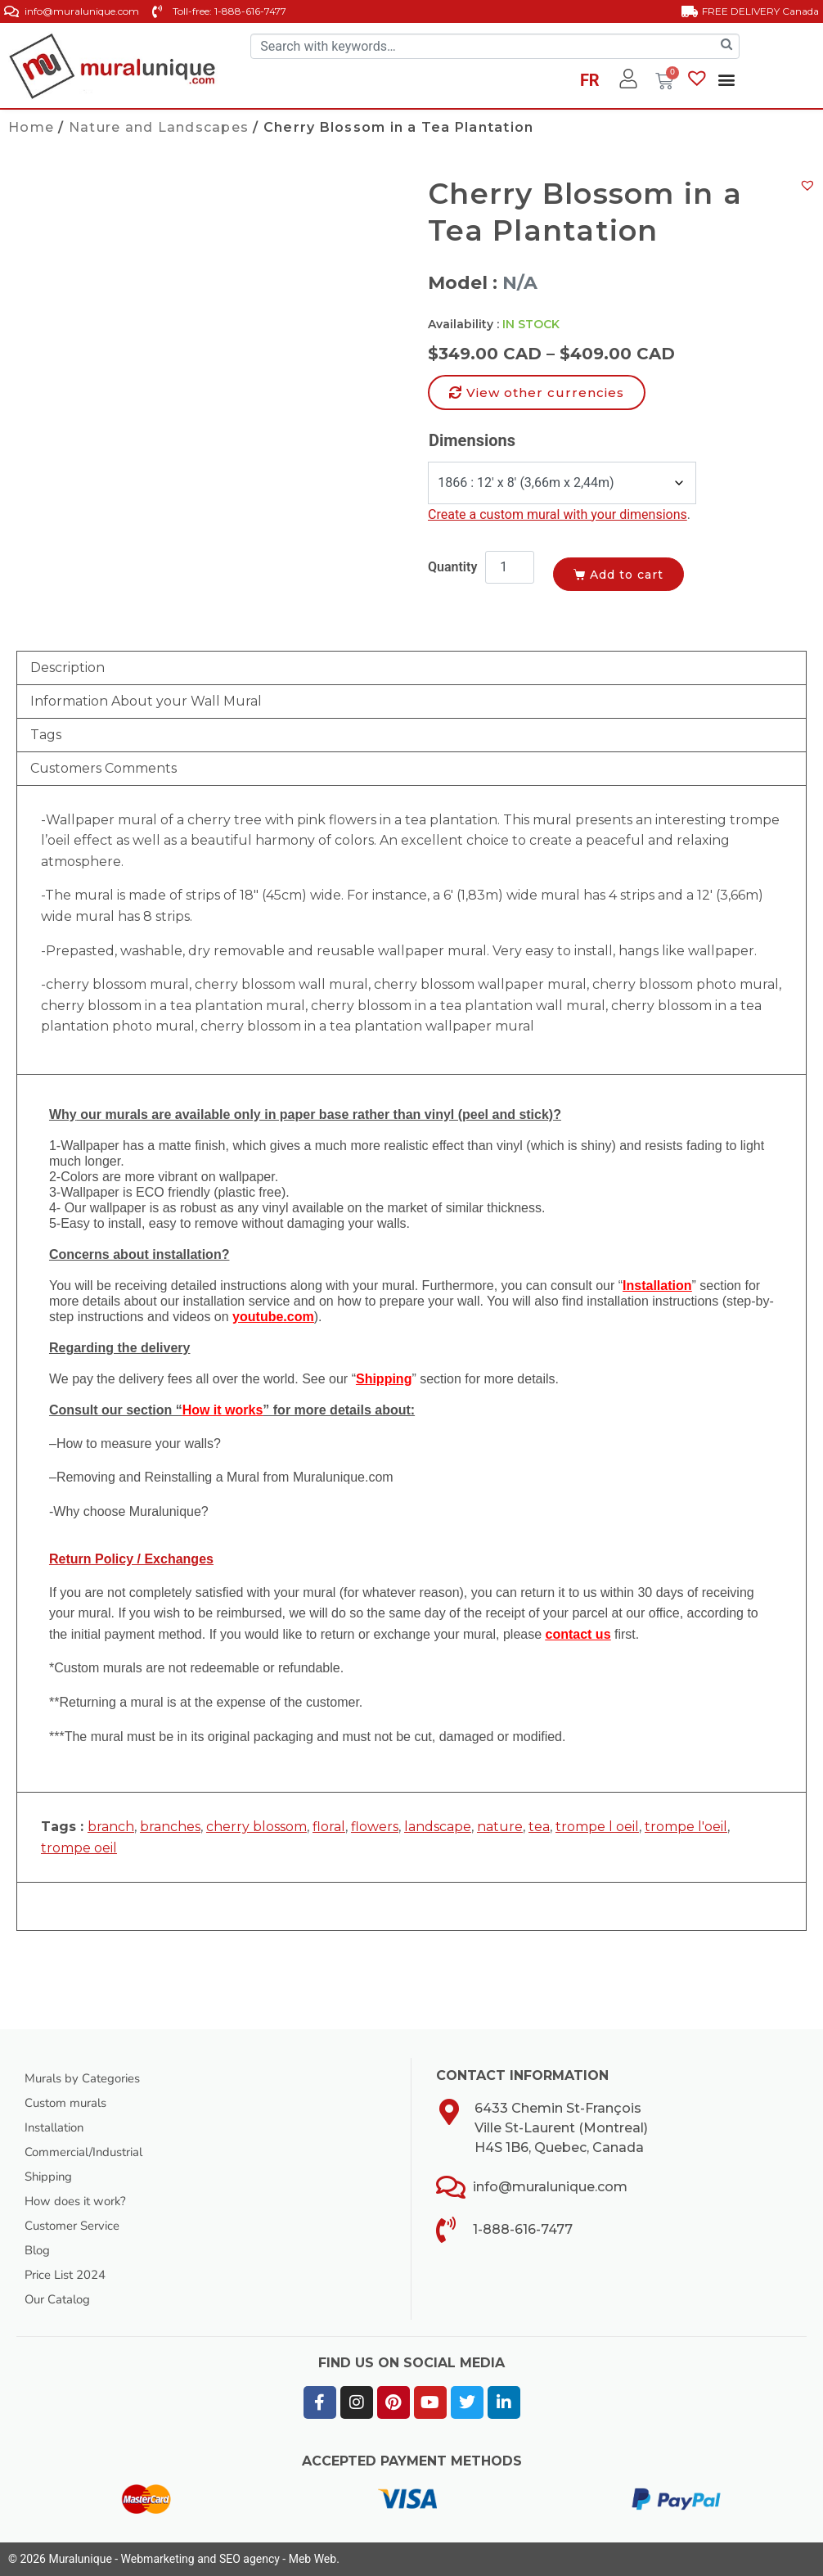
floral (329, 1826)
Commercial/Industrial (90, 2152)
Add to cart (641, 570)
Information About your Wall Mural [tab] (146, 701)
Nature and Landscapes (159, 127)
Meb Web (312, 2558)
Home (31, 127)
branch (111, 1826)
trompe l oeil (597, 1826)
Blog (38, 2250)
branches (170, 1826)
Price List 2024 (70, 2275)
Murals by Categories (88, 2078)
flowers (374, 1826)
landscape (437, 1826)
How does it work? (79, 2201)
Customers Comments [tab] (103, 768)
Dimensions (472, 440)
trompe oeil (79, 1848)
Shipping (50, 2177)
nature (500, 1826)
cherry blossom (256, 1826)
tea (539, 1826)
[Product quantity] (509, 567)
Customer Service (77, 2226)
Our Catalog (60, 2299)
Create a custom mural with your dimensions (557, 514)
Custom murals (70, 2103)
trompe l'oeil (686, 1826)
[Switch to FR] (590, 82)
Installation (58, 2127)
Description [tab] (67, 667)
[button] (726, 79)
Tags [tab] (45, 734)
